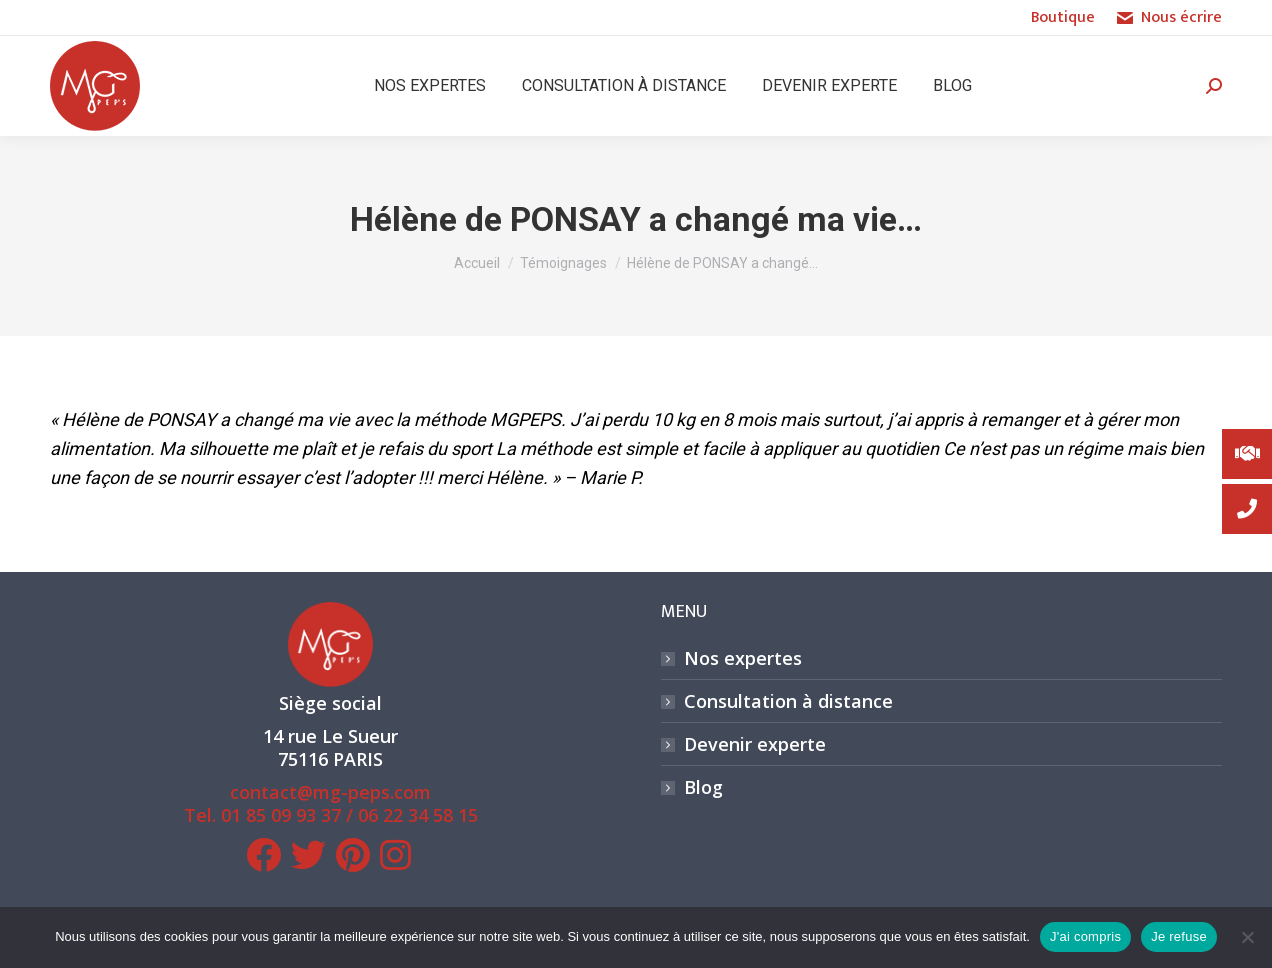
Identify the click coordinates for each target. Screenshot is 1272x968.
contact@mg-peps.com (330, 792)
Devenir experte (755, 744)
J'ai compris (1085, 936)
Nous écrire (1168, 18)
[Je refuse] (1247, 937)
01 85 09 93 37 (281, 815)
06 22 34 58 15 (418, 815)
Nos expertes (743, 658)
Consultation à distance (788, 701)
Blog (703, 787)
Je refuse (1179, 936)
